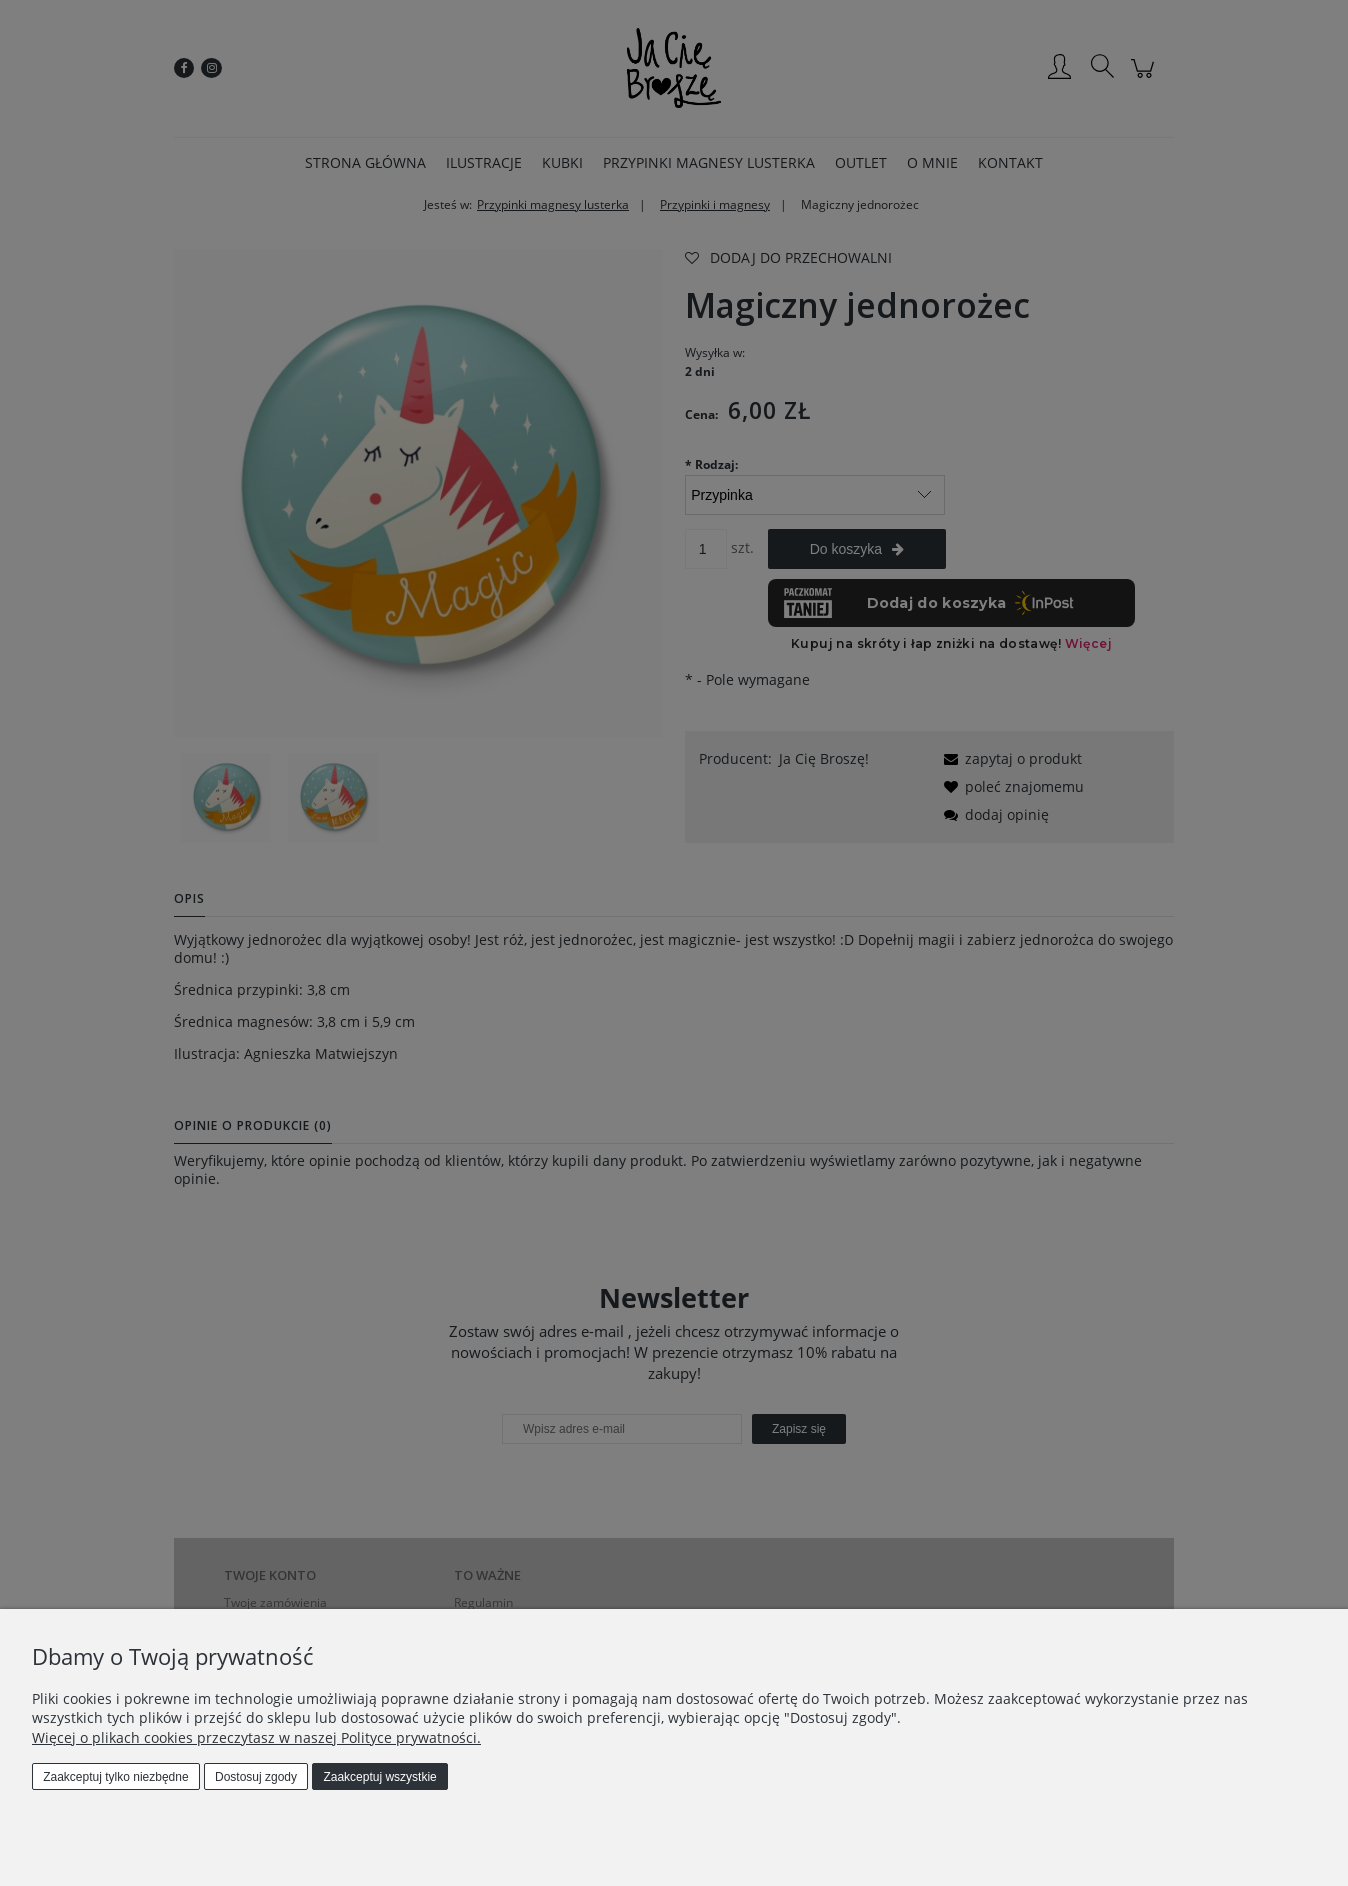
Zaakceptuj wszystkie (379, 1777)
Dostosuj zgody (256, 1777)
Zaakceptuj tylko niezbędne (115, 1777)
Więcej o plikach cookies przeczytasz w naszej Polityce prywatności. (256, 1737)
